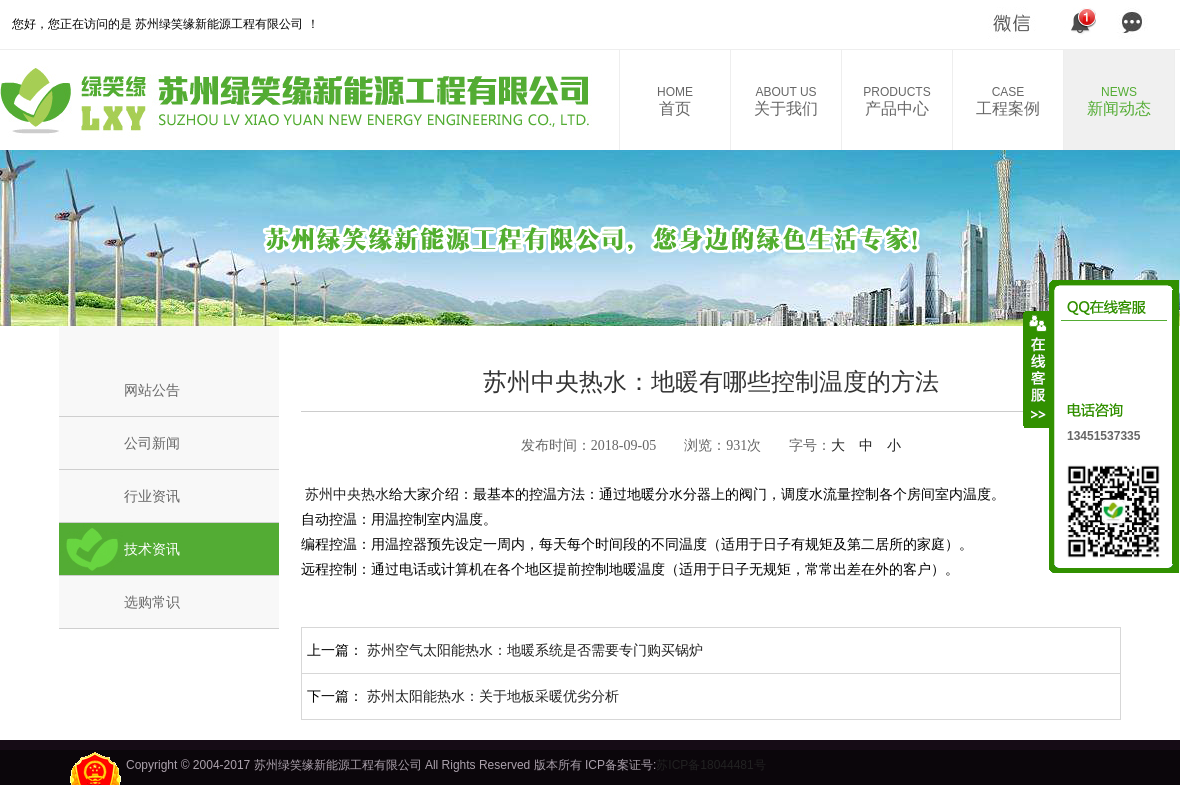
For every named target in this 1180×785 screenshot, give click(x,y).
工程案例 (1008, 101)
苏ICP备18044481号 (710, 765)
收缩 (1037, 369)
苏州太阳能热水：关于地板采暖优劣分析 (493, 696)
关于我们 (786, 101)
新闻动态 (1119, 101)
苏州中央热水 (345, 494)
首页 (675, 101)
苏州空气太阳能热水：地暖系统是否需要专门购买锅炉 (535, 650)
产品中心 (897, 101)
